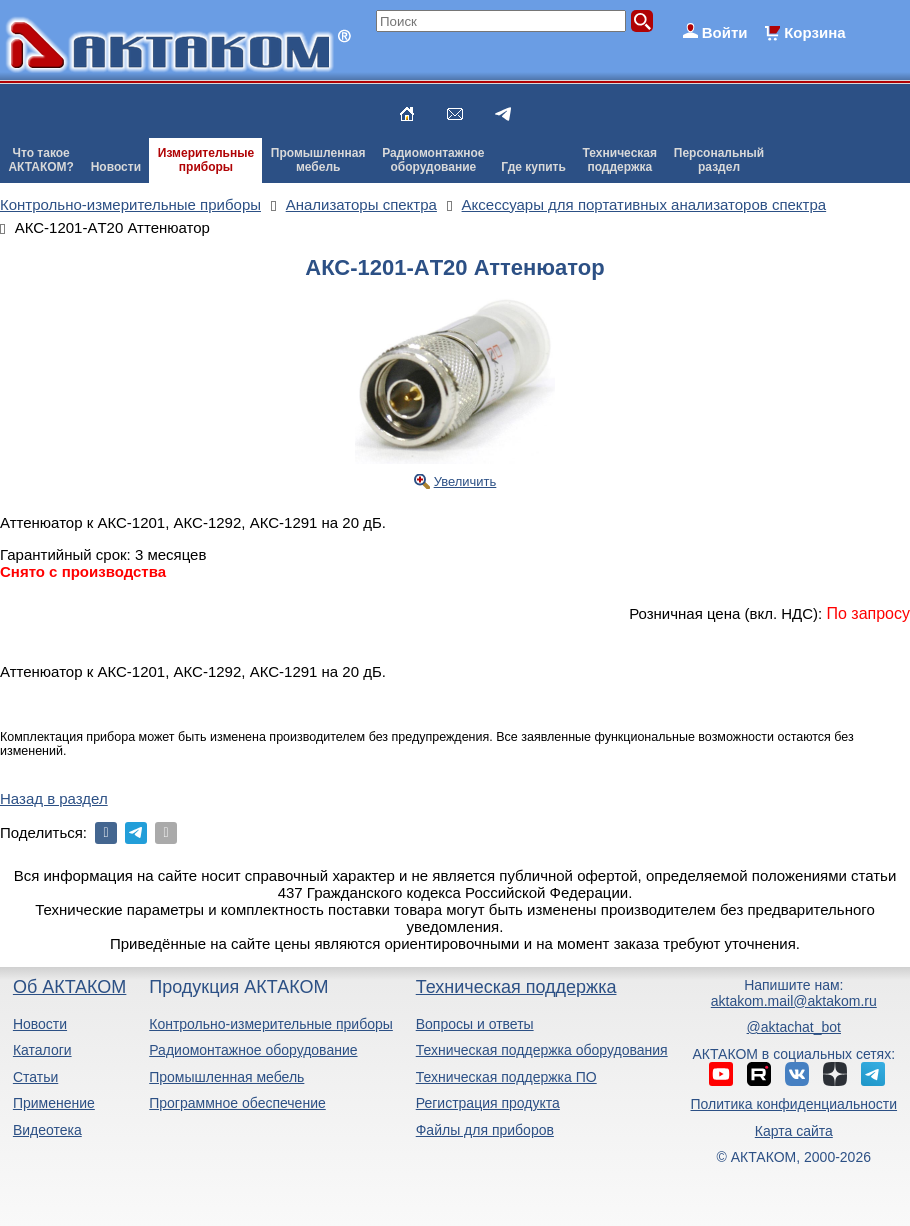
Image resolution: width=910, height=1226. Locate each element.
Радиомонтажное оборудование (253, 1050)
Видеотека (47, 1130)
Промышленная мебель (226, 1077)
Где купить (533, 167)
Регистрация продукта (488, 1103)
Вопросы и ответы (475, 1024)
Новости (116, 167)
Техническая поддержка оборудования (542, 1050)
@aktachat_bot (794, 1027)
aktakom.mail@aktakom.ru (794, 1001)
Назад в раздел (54, 798)
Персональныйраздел (719, 160)
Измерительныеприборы (206, 160)
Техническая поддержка (516, 987)
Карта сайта (794, 1131)
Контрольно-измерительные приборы (271, 1024)
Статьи (35, 1077)
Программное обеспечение (237, 1103)
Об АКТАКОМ (69, 987)
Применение (54, 1103)
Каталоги (42, 1050)
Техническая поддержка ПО (506, 1077)
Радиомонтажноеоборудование (433, 160)
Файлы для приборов (485, 1130)
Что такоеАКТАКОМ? (41, 160)
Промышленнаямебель (318, 160)
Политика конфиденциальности (794, 1104)
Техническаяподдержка (620, 160)
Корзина (814, 32)
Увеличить (465, 481)
